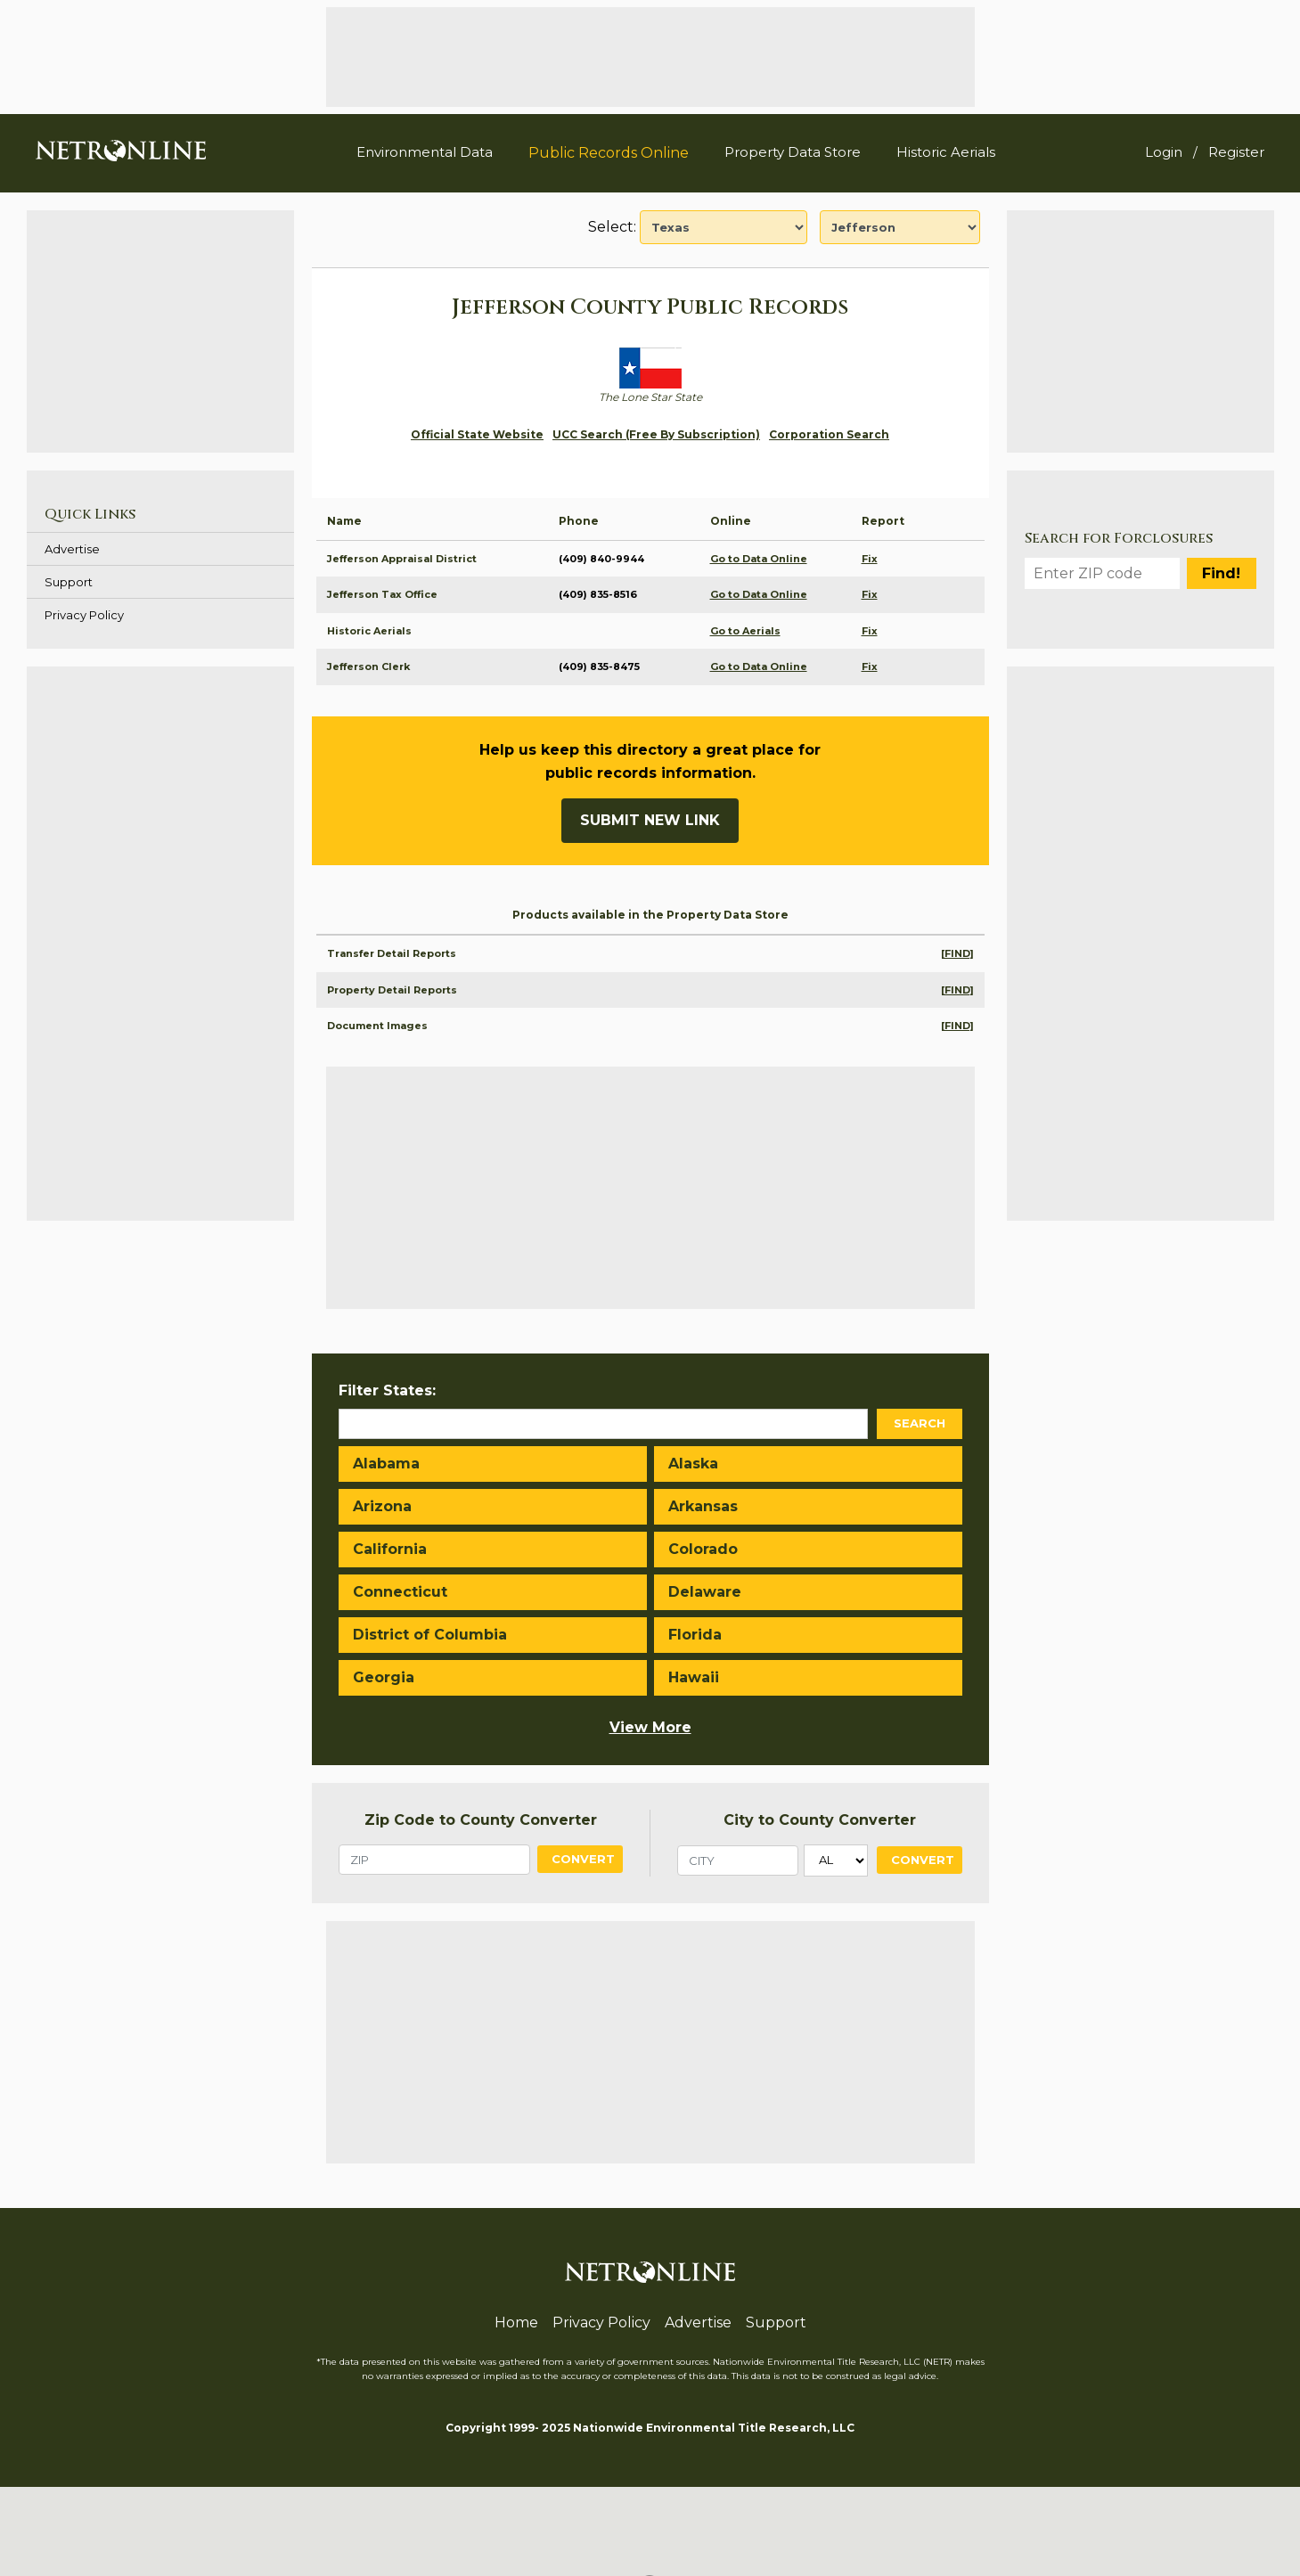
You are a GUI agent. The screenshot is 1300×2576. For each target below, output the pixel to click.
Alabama (386, 1463)
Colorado (703, 1549)
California (390, 1549)
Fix (870, 558)
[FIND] (957, 953)
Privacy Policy (84, 615)
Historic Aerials (945, 151)
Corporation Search (829, 434)
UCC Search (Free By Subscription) (656, 434)
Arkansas (703, 1506)
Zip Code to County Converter (480, 1819)
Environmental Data (424, 151)
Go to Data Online (758, 558)
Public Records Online (608, 152)
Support (69, 582)
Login (1163, 151)
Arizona (382, 1506)
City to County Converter (820, 1819)
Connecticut (400, 1591)
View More (650, 1727)
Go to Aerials (745, 631)
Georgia (383, 1677)
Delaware (704, 1591)
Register (1236, 151)
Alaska (693, 1463)
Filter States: (387, 1390)
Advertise (72, 549)
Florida (695, 1634)
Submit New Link (650, 820)
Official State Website (477, 434)
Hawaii (693, 1677)
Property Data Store (792, 151)
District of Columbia (430, 1634)
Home (516, 2322)
